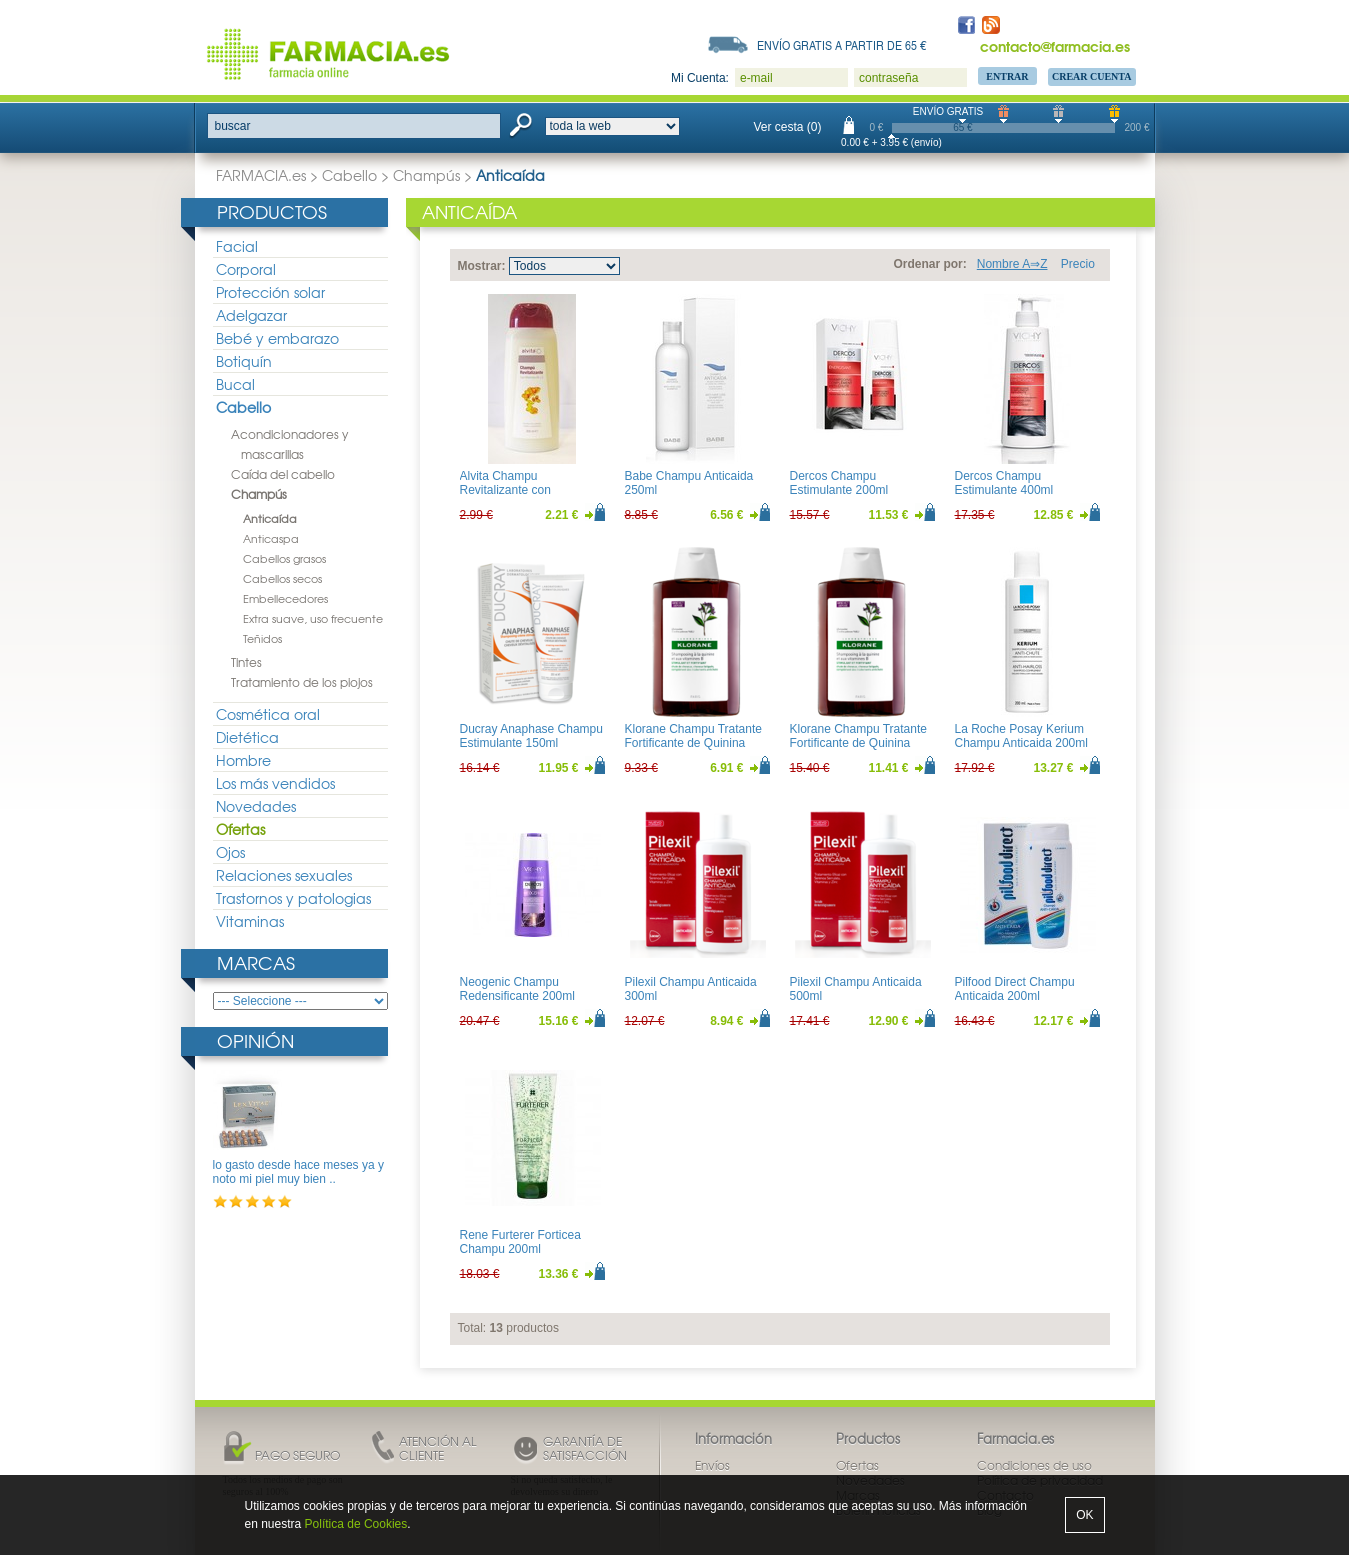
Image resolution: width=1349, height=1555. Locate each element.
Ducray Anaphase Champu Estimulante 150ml (531, 736)
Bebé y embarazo (277, 338)
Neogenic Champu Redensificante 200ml (517, 989)
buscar (233, 126)
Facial (237, 246)
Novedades (256, 806)
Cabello (349, 175)
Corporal (246, 269)
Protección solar (270, 292)
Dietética (247, 737)
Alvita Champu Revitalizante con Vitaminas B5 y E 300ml (523, 490)
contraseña (888, 78)
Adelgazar (251, 315)
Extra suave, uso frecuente (313, 618)
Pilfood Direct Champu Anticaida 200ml (1015, 989)
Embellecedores (285, 598)
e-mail (756, 78)
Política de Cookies (356, 1524)
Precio (1078, 264)
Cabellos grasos (284, 558)
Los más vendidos (275, 783)
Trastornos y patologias (293, 898)
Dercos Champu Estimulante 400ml (1004, 483)
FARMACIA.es (261, 175)
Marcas (256, 962)
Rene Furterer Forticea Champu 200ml (520, 1242)
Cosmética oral (268, 714)
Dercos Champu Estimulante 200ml (839, 483)
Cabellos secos (282, 578)
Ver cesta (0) (788, 127)
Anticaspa (271, 538)
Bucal (235, 384)
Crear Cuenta (1092, 76)
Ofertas (240, 829)
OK (1084, 1515)
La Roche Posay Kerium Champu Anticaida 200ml (1021, 736)
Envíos (712, 1465)
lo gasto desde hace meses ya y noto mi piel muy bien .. (298, 1172)
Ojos (230, 852)
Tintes (246, 662)
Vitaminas (250, 921)
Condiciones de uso (1034, 1465)
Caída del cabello (283, 474)
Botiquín (244, 361)
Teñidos (262, 638)
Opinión (255, 1040)
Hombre (243, 760)
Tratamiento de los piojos (302, 682)
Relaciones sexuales (284, 875)
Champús (426, 175)
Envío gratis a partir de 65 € (842, 45)
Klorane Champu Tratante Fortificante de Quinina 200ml (693, 743)
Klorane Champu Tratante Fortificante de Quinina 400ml (858, 743)
